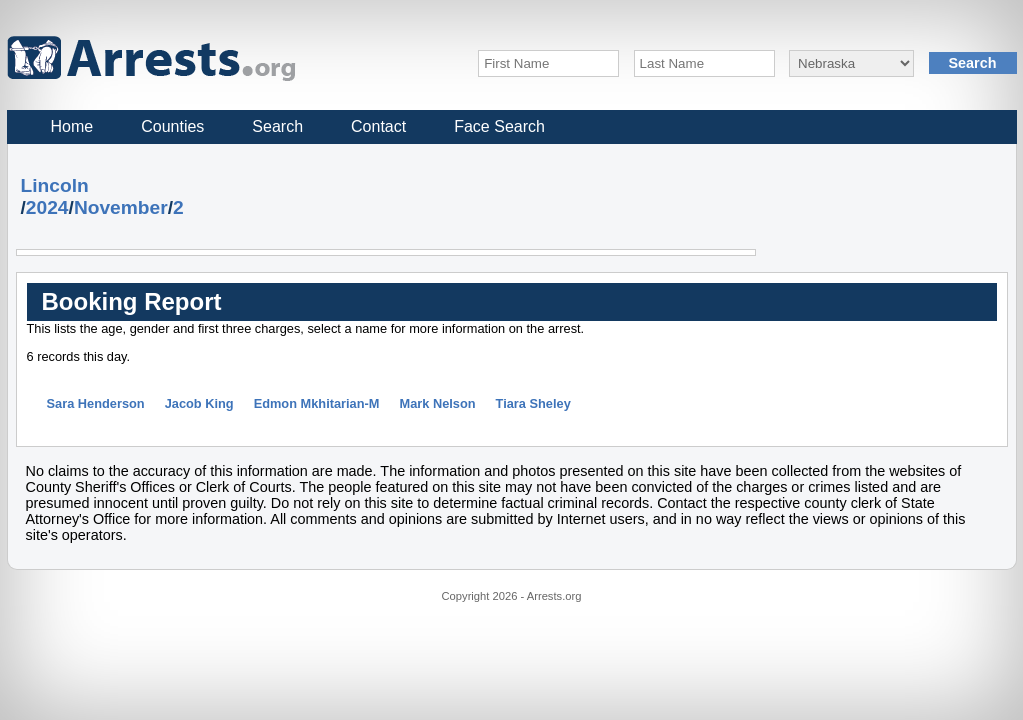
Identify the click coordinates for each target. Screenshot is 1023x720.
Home (72, 126)
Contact (378, 126)
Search (277, 126)
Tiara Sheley (533, 403)
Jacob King (199, 403)
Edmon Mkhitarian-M (317, 403)
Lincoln (55, 185)
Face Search (499, 126)
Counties (172, 126)
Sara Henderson (96, 403)
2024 (47, 207)
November (121, 207)
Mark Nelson (437, 403)
